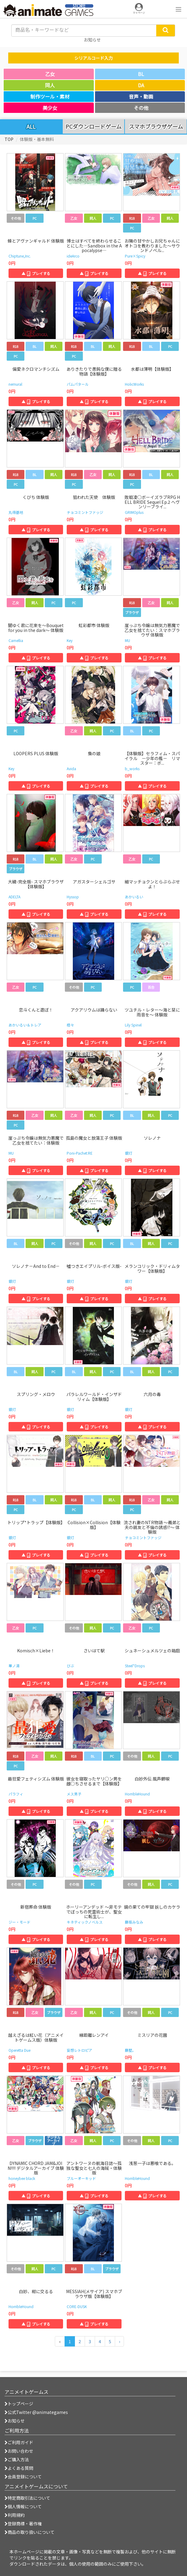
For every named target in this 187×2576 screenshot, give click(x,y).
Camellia (16, 640)
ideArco (73, 255)
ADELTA (14, 896)
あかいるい (134, 896)
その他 (141, 107)
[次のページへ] (119, 2341)
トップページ (19, 2404)
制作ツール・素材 (49, 96)
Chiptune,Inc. (20, 255)
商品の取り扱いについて (30, 2532)
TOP (9, 139)
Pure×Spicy (135, 255)
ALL (31, 126)
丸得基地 (16, 512)
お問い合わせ (19, 2451)
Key (69, 640)
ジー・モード (19, 1922)
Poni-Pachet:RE (80, 1153)
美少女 (50, 107)
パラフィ (16, 1793)
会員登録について (23, 2476)
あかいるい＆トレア (25, 1024)
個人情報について (23, 2506)
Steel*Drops (135, 1665)
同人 (50, 85)
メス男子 (74, 1793)
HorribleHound (137, 1793)
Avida (71, 768)
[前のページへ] (60, 2341)
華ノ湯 (14, 1665)
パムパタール (78, 384)
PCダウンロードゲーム (93, 127)
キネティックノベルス (85, 1922)
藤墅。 (130, 2050)
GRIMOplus (134, 512)
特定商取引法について (27, 2498)
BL (141, 74)
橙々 (70, 1024)
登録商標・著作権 (23, 2523)
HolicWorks (134, 384)
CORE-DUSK (77, 2306)
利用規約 (15, 2515)
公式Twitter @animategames (38, 2412)
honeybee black (22, 2178)
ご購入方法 (17, 2459)
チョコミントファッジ (85, 512)
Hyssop (73, 896)
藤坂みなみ (134, 1922)
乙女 (50, 74)
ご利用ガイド (19, 2442)
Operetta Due (19, 2050)
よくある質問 (19, 2468)
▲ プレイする (36, 273)
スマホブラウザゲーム (156, 127)
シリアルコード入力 (93, 58)
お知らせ (15, 2421)
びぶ (70, 1665)
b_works (132, 768)
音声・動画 (141, 96)
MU (127, 640)
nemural (15, 384)
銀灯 (128, 1153)
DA (141, 85)
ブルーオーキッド (81, 2178)
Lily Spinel (133, 1024)
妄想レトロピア (79, 2050)
